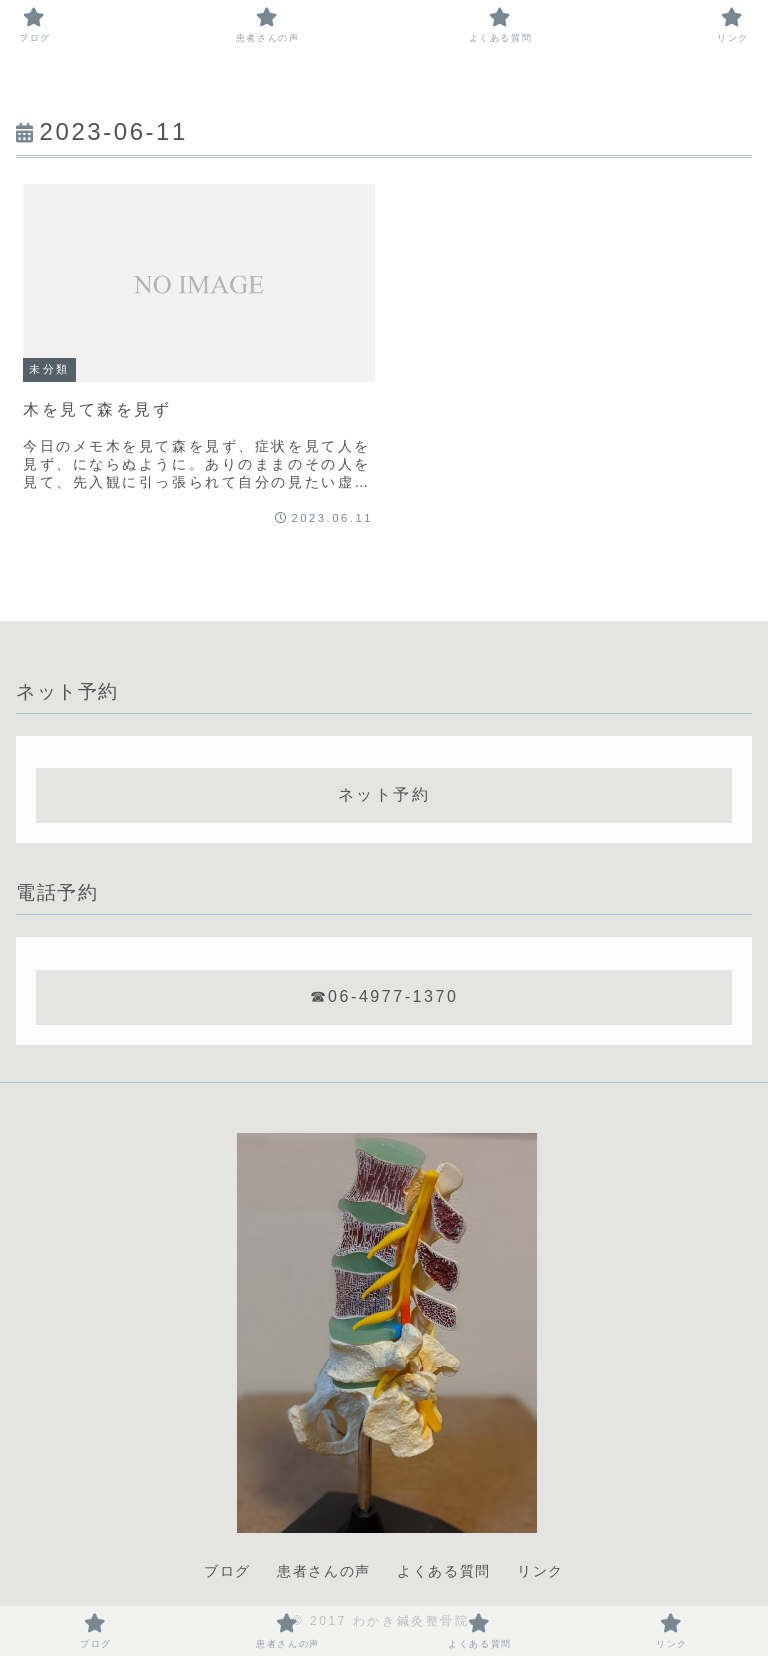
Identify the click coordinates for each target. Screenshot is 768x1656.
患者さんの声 (324, 1571)
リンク (540, 1571)
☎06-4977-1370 (384, 996)
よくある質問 (444, 1571)
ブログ (227, 1571)
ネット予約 (384, 794)
